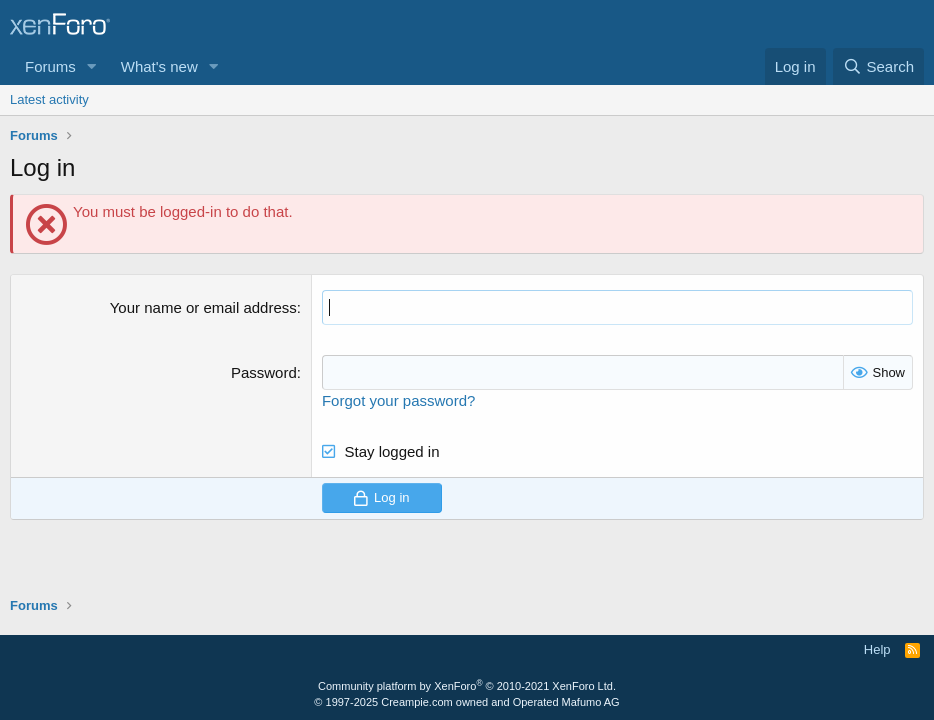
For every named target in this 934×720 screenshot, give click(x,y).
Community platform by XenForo (467, 686)
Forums (50, 66)
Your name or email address (203, 307)
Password (264, 372)
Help (877, 649)
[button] (92, 66)
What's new (159, 66)
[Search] (878, 66)
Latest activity (49, 99)
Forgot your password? (398, 400)
